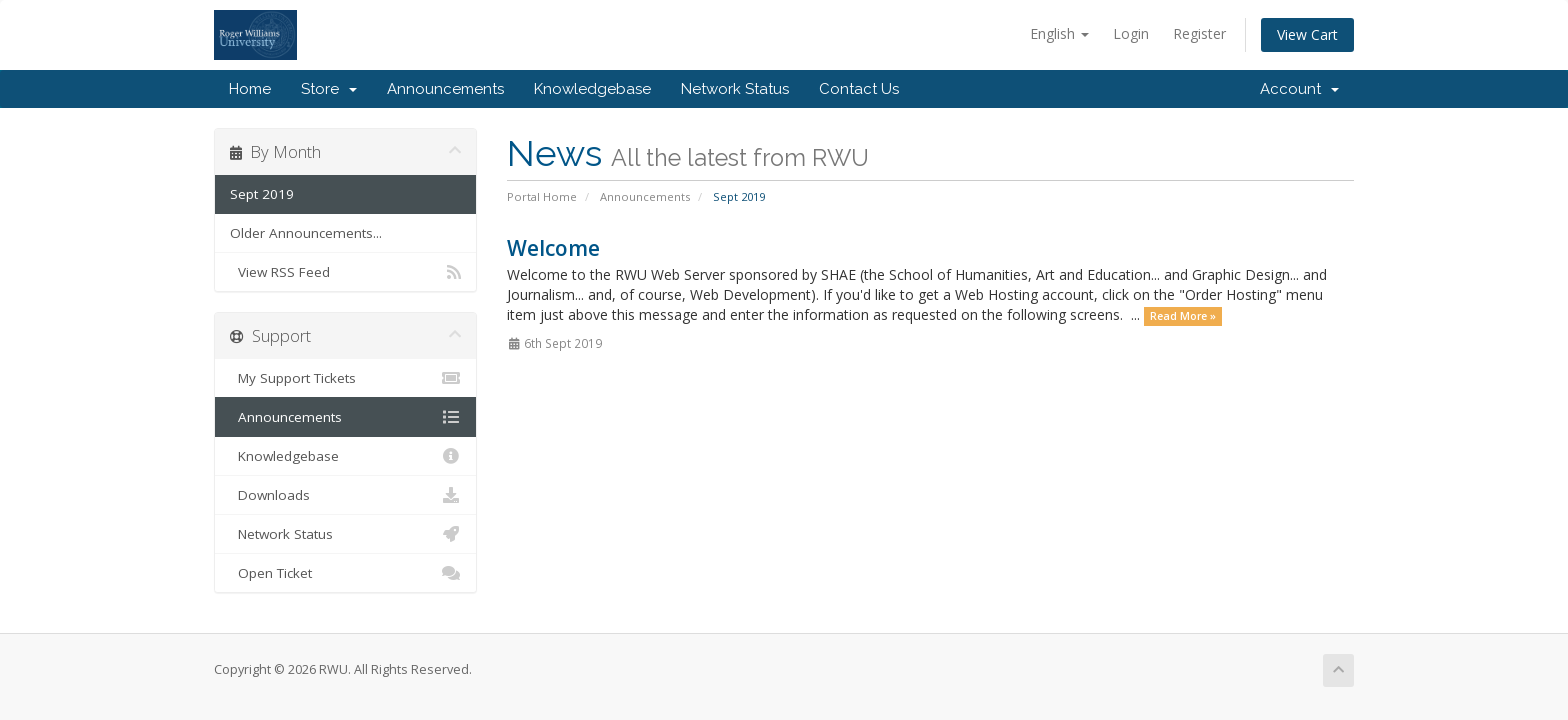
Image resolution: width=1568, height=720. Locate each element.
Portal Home (542, 196)
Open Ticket (345, 573)
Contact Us (859, 89)
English (1059, 33)
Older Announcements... (306, 233)
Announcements (445, 89)
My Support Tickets (345, 378)
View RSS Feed (345, 272)
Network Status (735, 89)
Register (1199, 33)
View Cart (1307, 34)
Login (1131, 33)
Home (250, 89)
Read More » (1183, 316)
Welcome (553, 248)
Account (1299, 89)
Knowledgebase (592, 89)
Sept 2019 (262, 194)
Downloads (345, 495)
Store (329, 89)
